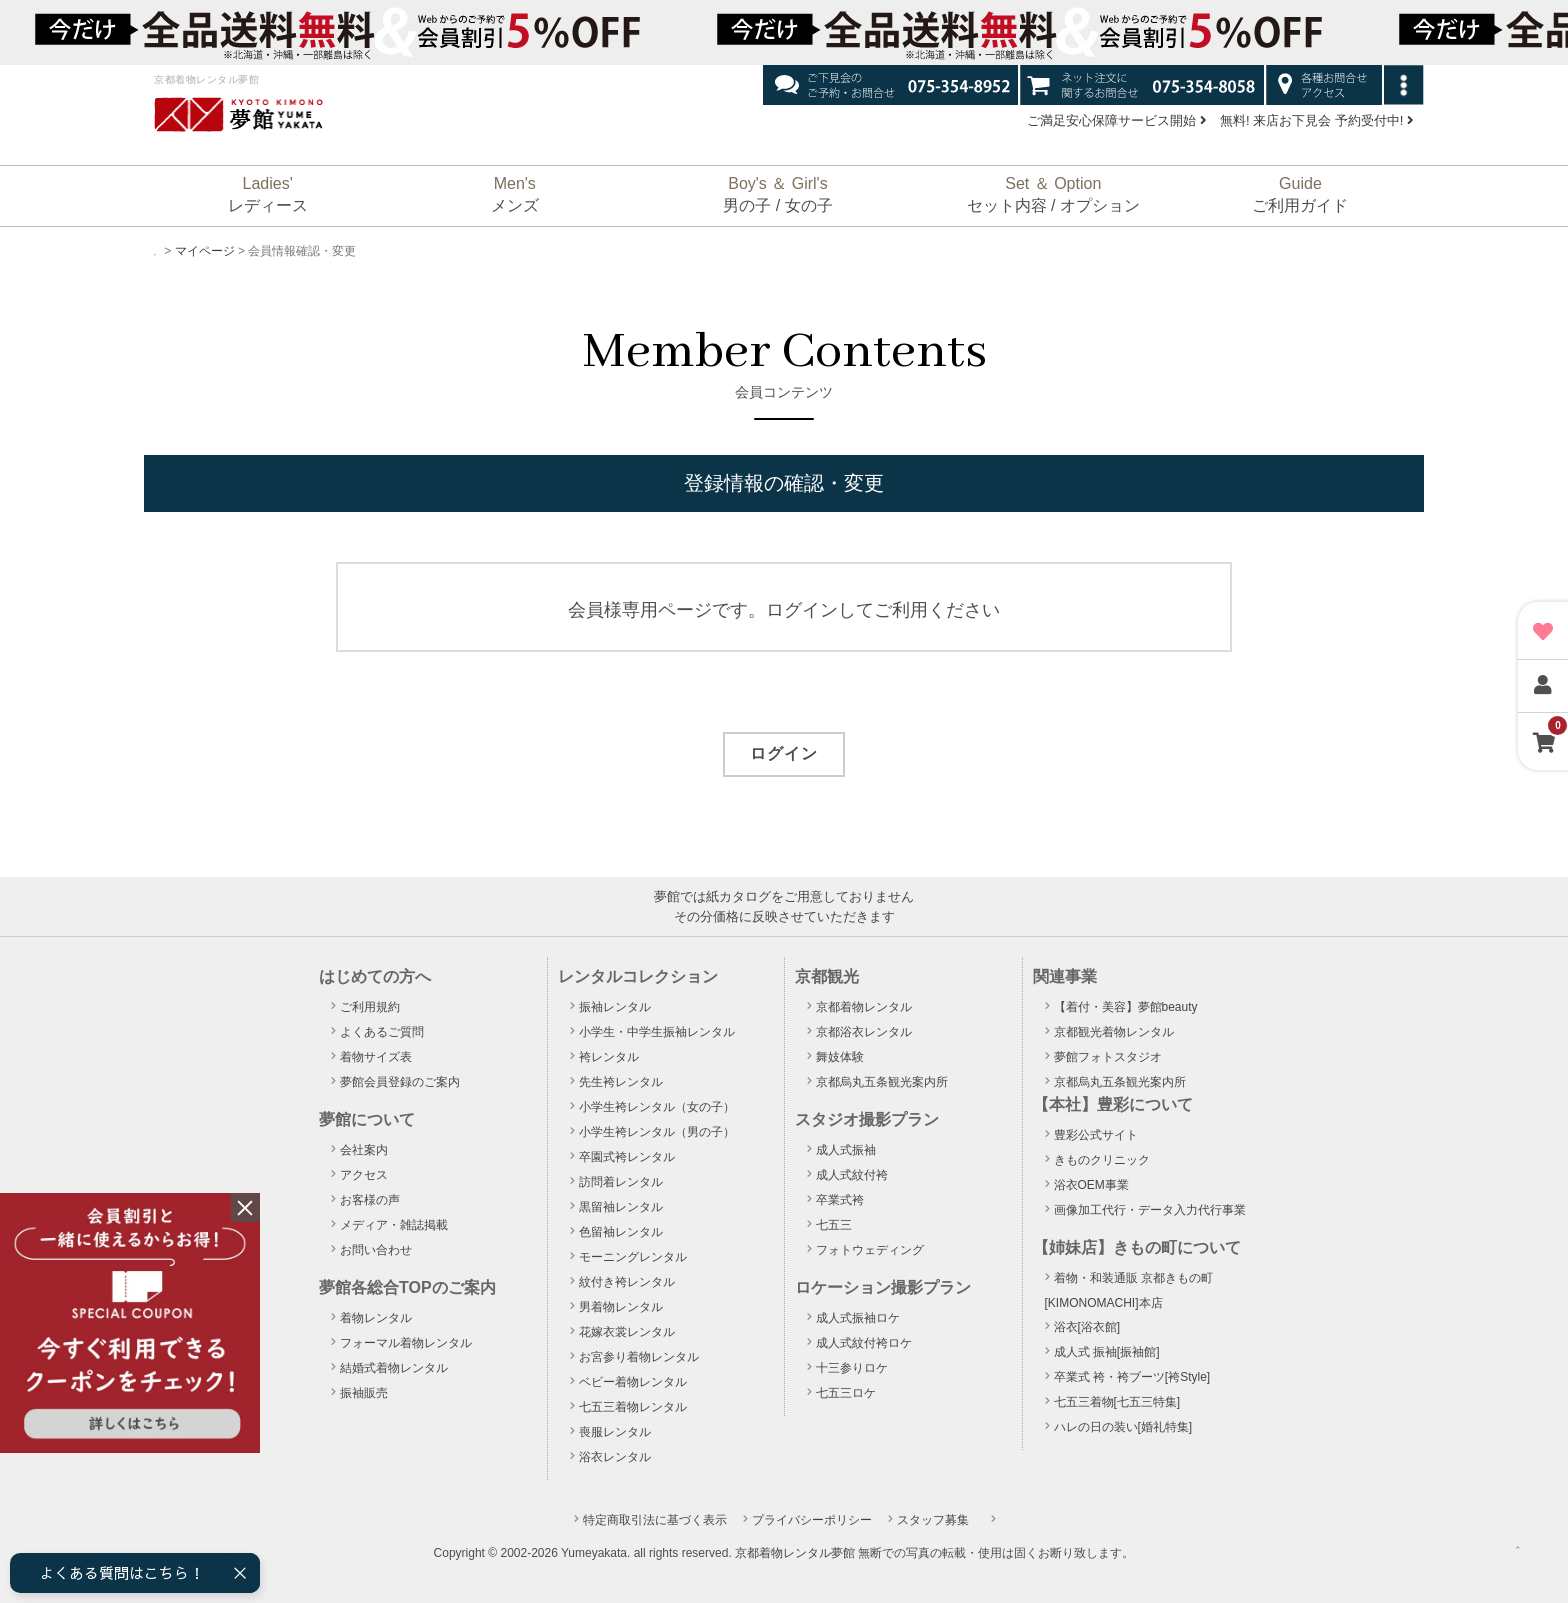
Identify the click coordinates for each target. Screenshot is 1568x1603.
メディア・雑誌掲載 (394, 1225)
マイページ (220, 251)
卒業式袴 (840, 1200)
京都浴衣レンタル (864, 1032)
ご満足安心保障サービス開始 (1117, 120)
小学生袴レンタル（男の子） (657, 1132)
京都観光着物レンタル (1114, 1032)
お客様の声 (370, 1200)
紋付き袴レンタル (627, 1282)
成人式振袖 (846, 1150)
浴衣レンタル (615, 1457)
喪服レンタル (615, 1432)
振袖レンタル (615, 1007)
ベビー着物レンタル (633, 1382)
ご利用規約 (370, 1007)
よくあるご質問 (382, 1032)
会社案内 (364, 1150)
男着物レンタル (621, 1307)
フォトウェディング (870, 1250)
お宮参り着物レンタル (639, 1357)
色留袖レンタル (621, 1232)
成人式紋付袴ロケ (864, 1343)
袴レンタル (609, 1057)
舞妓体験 (840, 1057)
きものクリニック (1102, 1160)
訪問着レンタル (621, 1182)
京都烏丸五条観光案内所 (882, 1082)
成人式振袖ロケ (858, 1318)
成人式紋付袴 (852, 1175)
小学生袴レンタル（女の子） (657, 1107)
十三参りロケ (852, 1368)
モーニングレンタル (633, 1257)
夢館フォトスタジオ (1108, 1057)
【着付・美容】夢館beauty (1126, 1007)
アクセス (364, 1175)
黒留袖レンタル (621, 1207)
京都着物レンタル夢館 (795, 1553)
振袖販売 (364, 1393)
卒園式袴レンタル (627, 1157)
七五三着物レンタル (633, 1407)
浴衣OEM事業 (1091, 1185)
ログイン (784, 753)
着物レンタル (376, 1318)
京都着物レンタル (864, 1007)
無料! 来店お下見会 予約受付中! (1317, 120)
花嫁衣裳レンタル (627, 1332)
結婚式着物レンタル (394, 1368)
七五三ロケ (846, 1393)
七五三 (834, 1225)
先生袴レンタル (621, 1082)
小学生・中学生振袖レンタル (657, 1032)
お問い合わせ (376, 1250)
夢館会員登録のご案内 (400, 1082)
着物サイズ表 (376, 1057)
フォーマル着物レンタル (406, 1343)
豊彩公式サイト (1096, 1135)
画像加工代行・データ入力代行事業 (1150, 1210)
